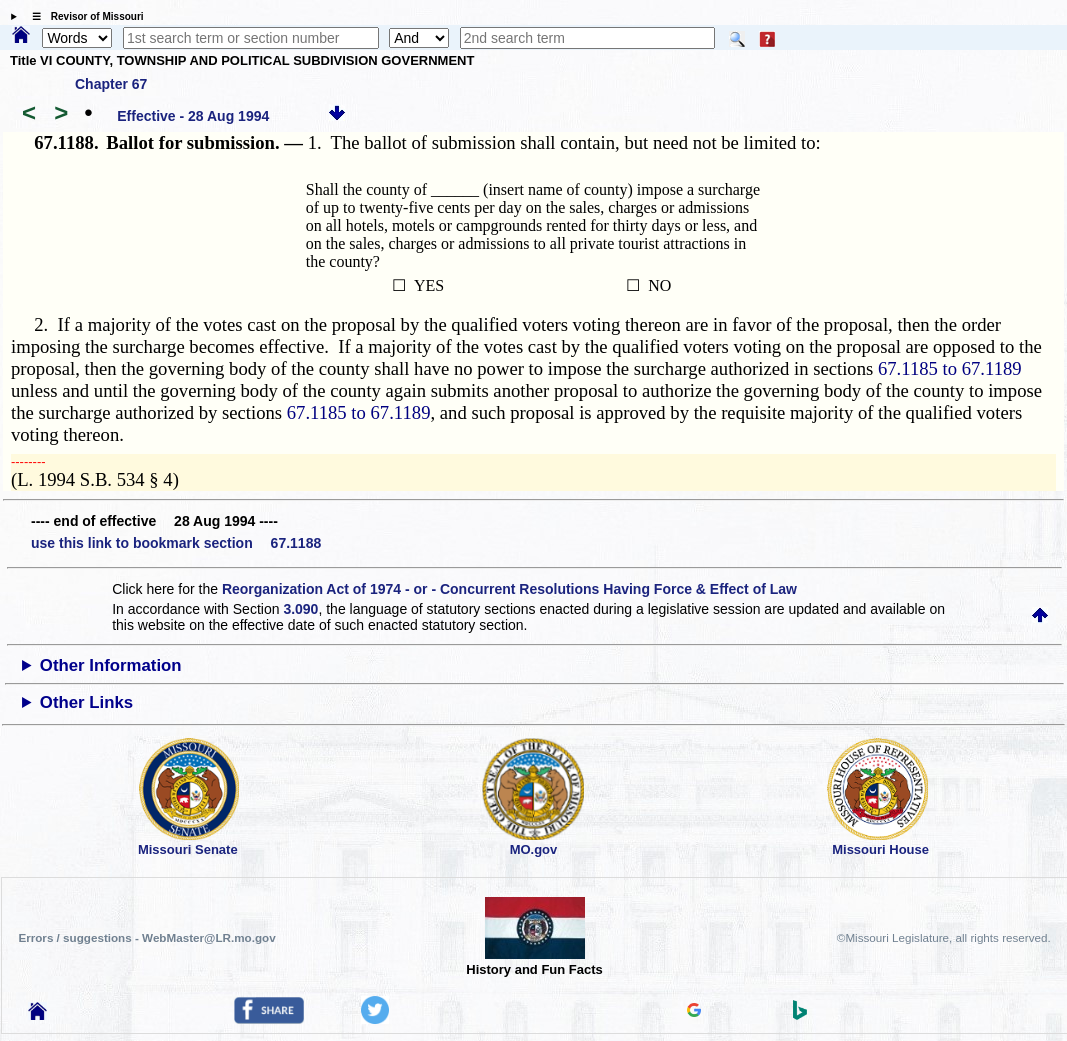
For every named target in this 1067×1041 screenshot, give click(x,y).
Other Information (111, 665)
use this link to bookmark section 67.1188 (176, 543)
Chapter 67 (111, 84)
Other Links (86, 702)
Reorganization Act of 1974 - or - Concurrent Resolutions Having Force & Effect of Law (509, 589)
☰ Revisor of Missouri (83, 16)
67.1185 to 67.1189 (950, 368)
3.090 (300, 609)
